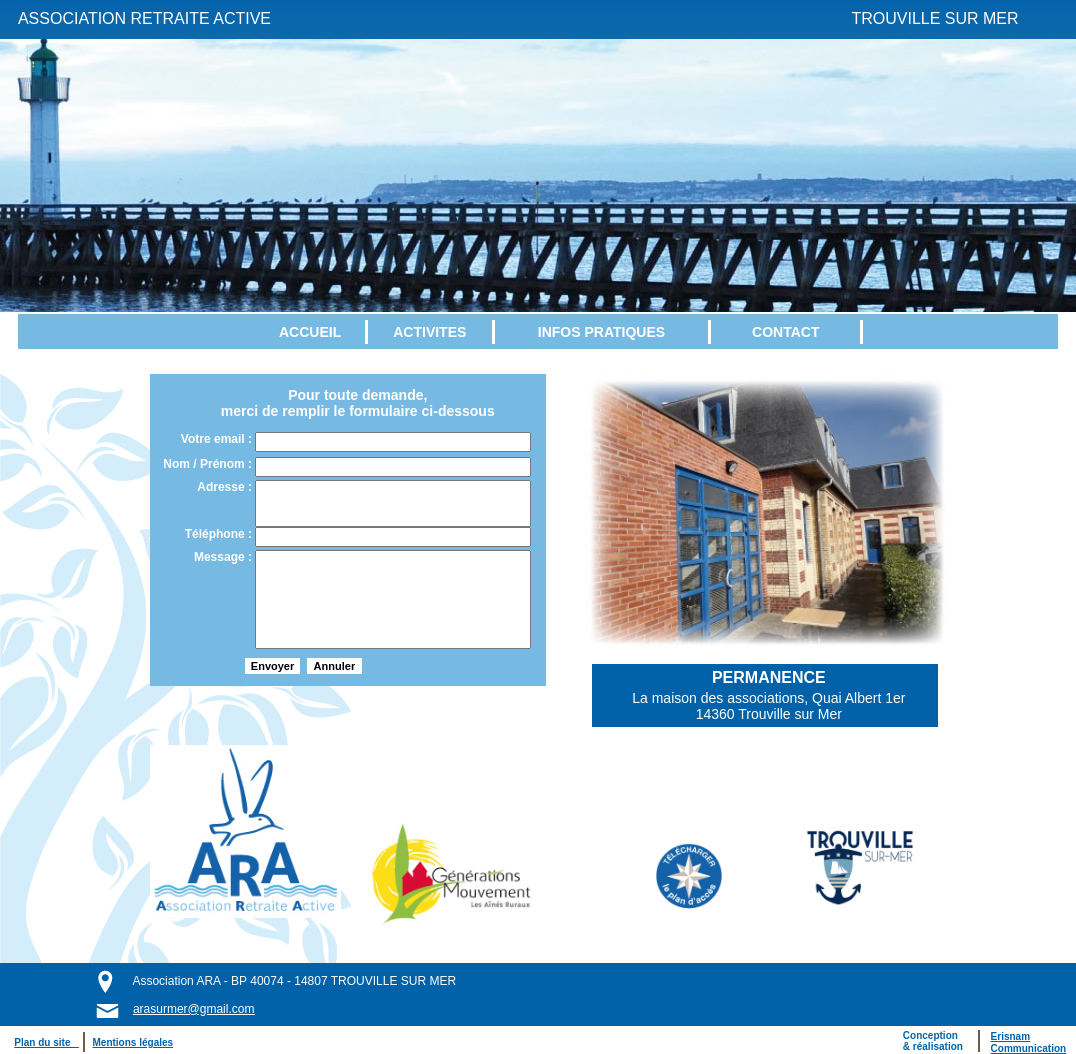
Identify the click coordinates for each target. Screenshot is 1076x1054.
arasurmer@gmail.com (194, 1009)
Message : (224, 557)
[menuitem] (312, 332)
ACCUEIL (310, 332)
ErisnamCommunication (1029, 1042)
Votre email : (218, 439)
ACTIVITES (429, 332)
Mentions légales (133, 1042)
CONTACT (785, 332)
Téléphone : (220, 534)
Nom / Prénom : (209, 464)
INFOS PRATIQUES (601, 332)
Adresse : (226, 487)
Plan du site (46, 1042)
